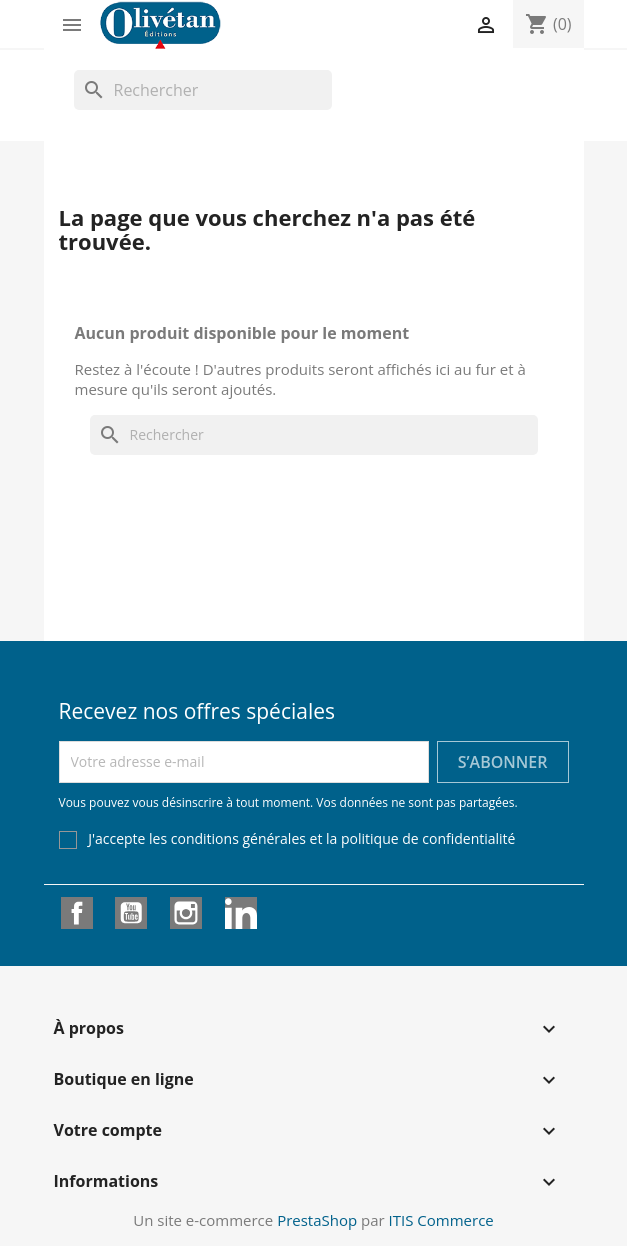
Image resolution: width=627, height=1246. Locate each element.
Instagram (186, 913)
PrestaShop (317, 1220)
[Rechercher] (203, 90)
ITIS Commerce (441, 1220)
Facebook (77, 913)
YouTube (131, 913)
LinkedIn (241, 913)
